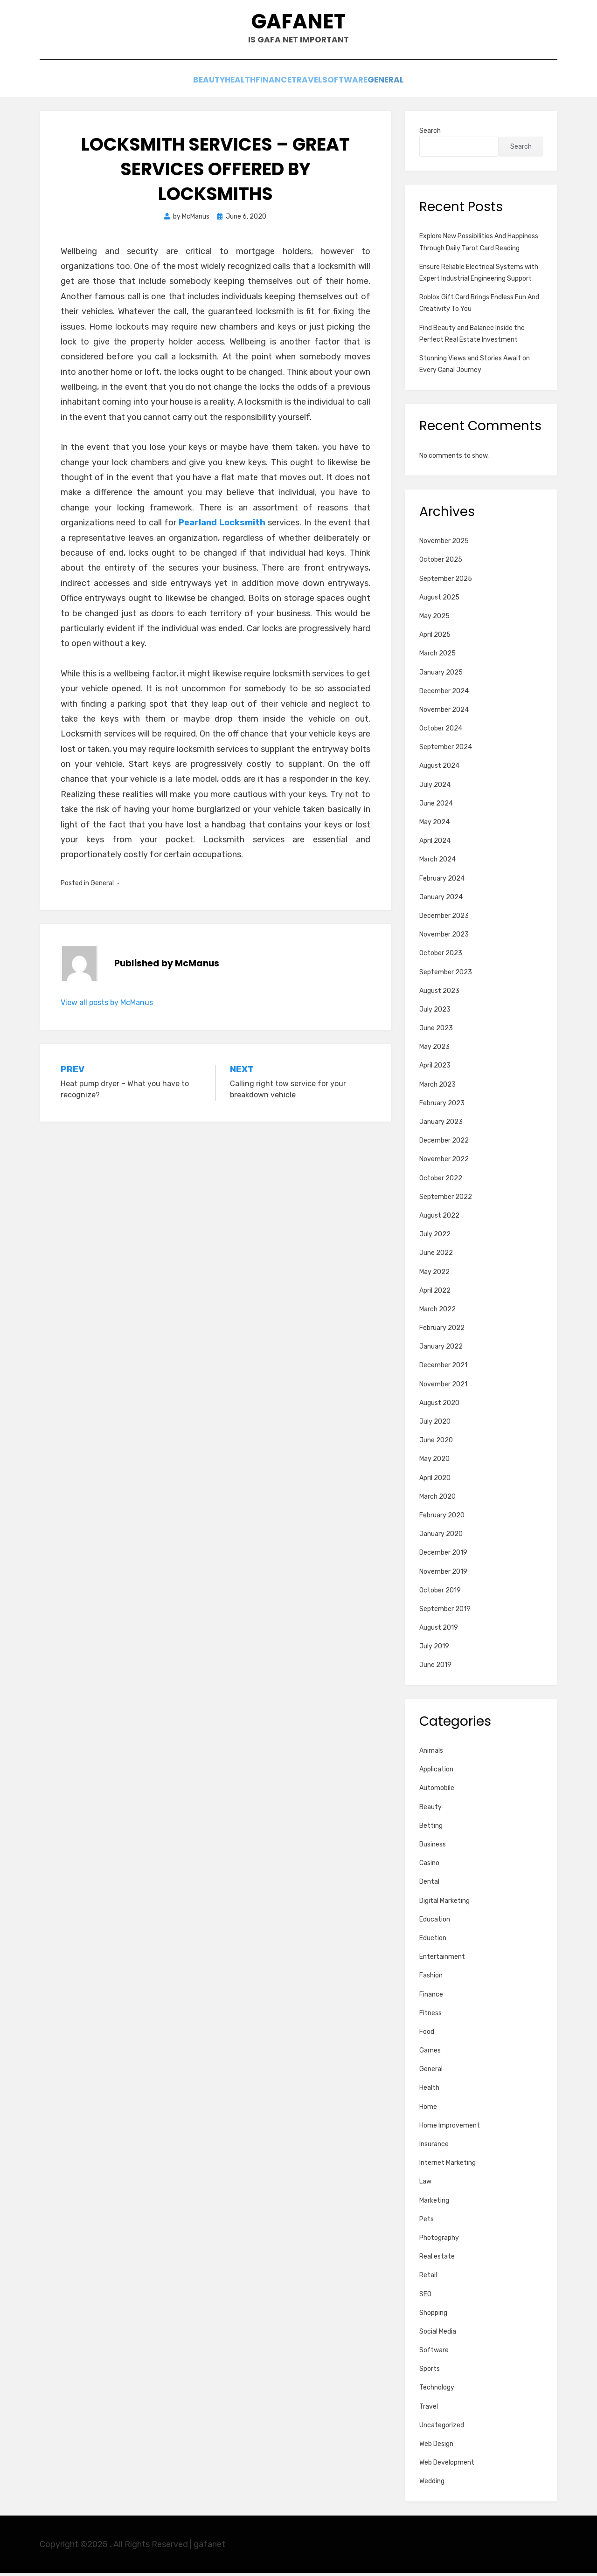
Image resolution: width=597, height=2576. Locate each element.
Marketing (434, 2204)
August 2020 (439, 1406)
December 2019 (443, 1556)
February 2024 (442, 882)
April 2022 (435, 1294)
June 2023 (436, 1031)
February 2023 (442, 1106)
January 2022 (441, 1350)
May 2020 (434, 1462)
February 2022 (442, 1331)
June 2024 (436, 807)
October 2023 (440, 956)
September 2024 (445, 750)
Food (426, 2035)
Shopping (433, 2316)
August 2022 (439, 1219)
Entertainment (442, 1960)
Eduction (432, 1941)
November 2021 (443, 1387)
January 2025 (441, 676)
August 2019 (438, 1631)
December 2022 (444, 1144)
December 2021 (443, 1368)
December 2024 (444, 694)
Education (434, 1923)
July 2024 (435, 788)
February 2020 (442, 1518)
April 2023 (435, 1069)
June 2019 (435, 1668)
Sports (429, 2372)
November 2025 (444, 544)
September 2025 (445, 582)
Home (428, 2110)
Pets (426, 2222)
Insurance (434, 2147)
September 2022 (445, 1200)
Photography (439, 2241)
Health (222, 85)
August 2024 (439, 769)
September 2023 (445, 975)
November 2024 (444, 713)
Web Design (436, 2447)
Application (436, 1773)
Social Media (437, 2335)
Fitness (430, 2016)
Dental (429, 1885)
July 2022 (435, 1237)
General (415, 85)
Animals (431, 1754)
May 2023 (434, 1050)
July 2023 (435, 1013)
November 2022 (444, 1162)
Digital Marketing (444, 1904)
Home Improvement (449, 2129)
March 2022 (437, 1312)
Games (430, 2054)
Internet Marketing (447, 2166)
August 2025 (439, 601)
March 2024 (437, 863)
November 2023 (444, 938)
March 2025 (437, 657)
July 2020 (435, 1425)
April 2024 (435, 844)
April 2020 (435, 1481)
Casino (429, 1866)
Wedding (431, 2484)
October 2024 (440, 732)
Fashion (431, 1979)
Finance (268, 85)
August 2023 (439, 994)
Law (425, 2185)
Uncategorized (441, 2428)
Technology (436, 2391)
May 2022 (434, 1275)
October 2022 (440, 1181)
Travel (313, 85)
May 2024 (434, 825)
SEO (425, 2297)
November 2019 (443, 1575)
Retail (428, 2278)
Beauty (179, 85)
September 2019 (445, 1612)
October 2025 (440, 563)
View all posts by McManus (107, 1005)
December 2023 (444, 919)
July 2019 (434, 1649)
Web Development (446, 2466)
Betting (431, 1829)
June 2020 (436, 1443)
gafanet (299, 23)
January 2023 (441, 1125)
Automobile (436, 1791)
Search (430, 134)
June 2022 (436, 1256)
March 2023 (437, 1088)
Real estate (437, 2260)
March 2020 (437, 1500)
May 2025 (434, 619)
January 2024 (441, 900)
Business (432, 1848)
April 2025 (435, 638)
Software (363, 85)
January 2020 (441, 1537)
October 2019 (440, 1594)
